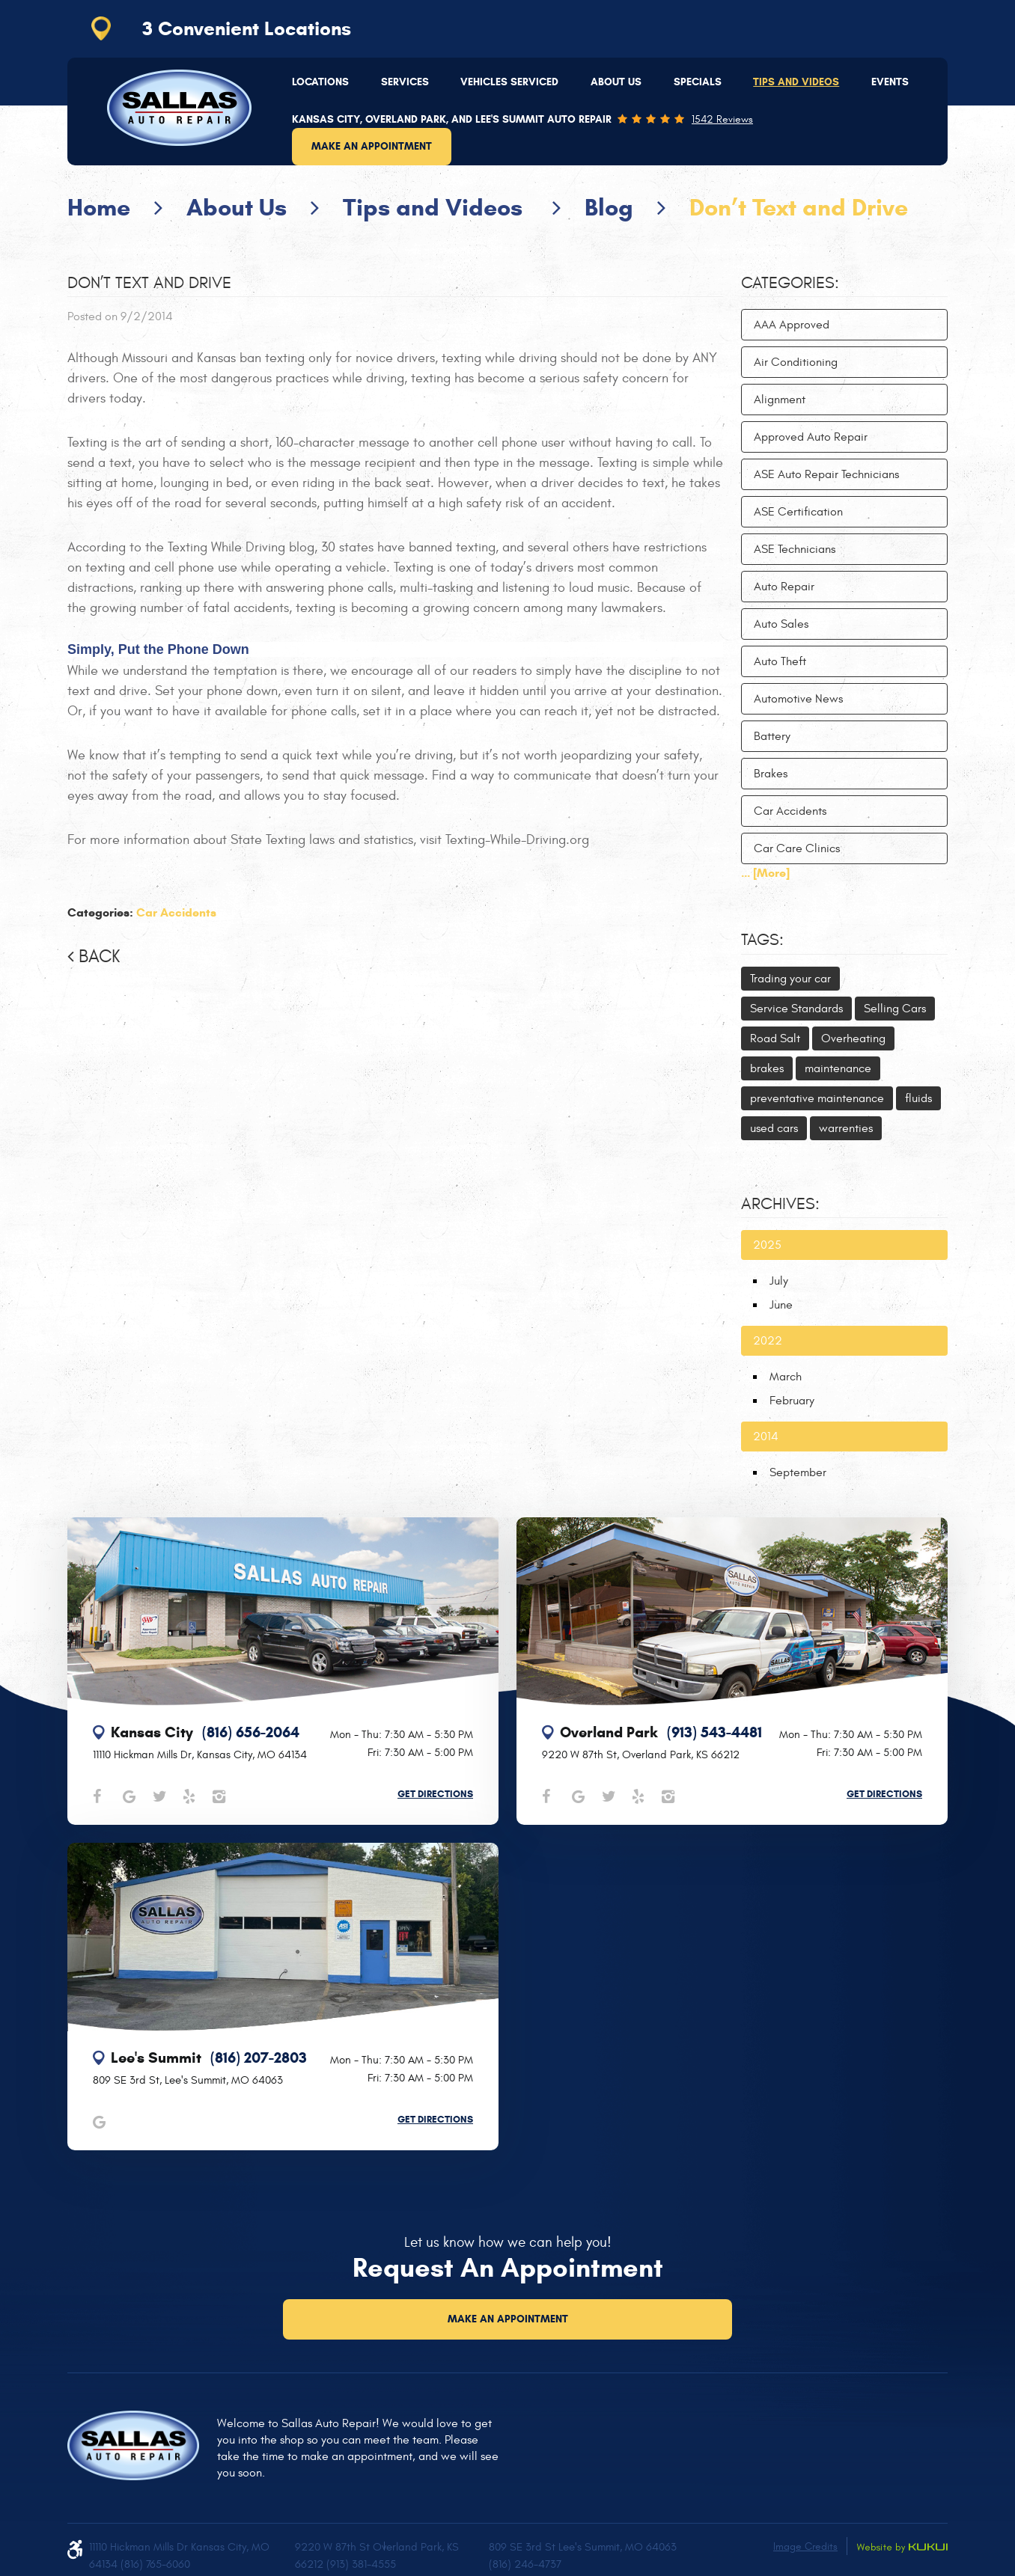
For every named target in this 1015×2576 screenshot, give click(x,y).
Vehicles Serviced (509, 82)
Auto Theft (780, 661)
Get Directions (435, 1794)
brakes (767, 1068)
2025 (767, 1245)
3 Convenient (246, 28)
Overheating (853, 1038)
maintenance (838, 1068)
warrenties (846, 1128)
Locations (320, 82)
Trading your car (790, 978)
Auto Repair (784, 586)
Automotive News (798, 699)
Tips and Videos (796, 82)
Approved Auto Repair (811, 437)
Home (98, 207)
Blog (609, 207)
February (791, 1400)
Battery (772, 736)
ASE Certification (798, 511)
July (778, 1281)
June (781, 1305)
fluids (918, 1098)
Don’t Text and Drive (798, 207)
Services (405, 82)
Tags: (762, 939)
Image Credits (805, 2546)
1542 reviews (722, 119)
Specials (698, 82)
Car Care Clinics (797, 848)
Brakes (770, 773)
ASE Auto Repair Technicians (826, 474)
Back (99, 956)
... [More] (765, 873)
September (797, 1472)
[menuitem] (320, 82)
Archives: (780, 1204)
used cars (774, 1128)
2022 (767, 1340)
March (785, 1376)
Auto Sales (781, 624)
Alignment (779, 399)
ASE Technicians (794, 549)
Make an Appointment (371, 146)
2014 (765, 1436)
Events (890, 82)
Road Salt (775, 1038)
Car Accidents (176, 912)
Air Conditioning (796, 362)
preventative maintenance (817, 1098)
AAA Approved (791, 324)
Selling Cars (895, 1008)
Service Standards (796, 1008)
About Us (616, 82)
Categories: (790, 283)
